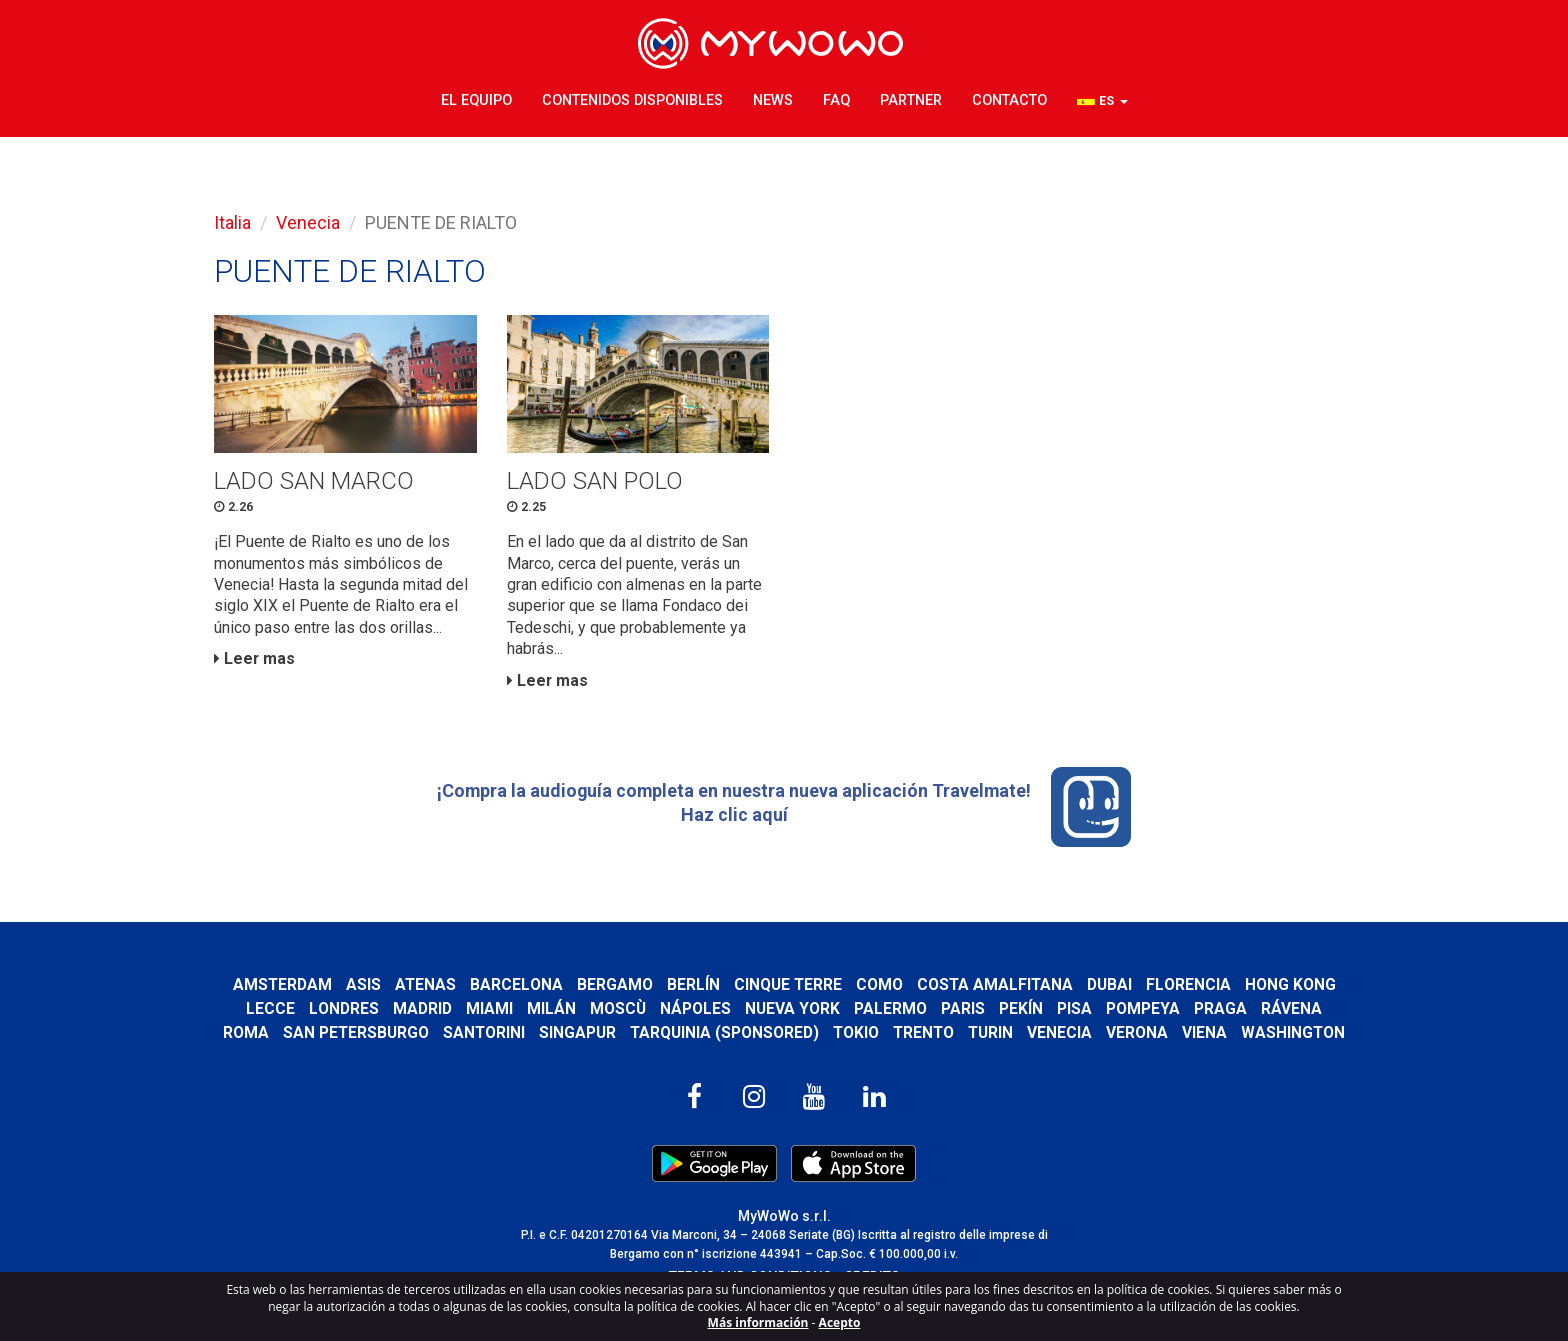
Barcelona (515, 987)
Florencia (1190, 987)
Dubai (1111, 987)
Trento (924, 1036)
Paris (963, 1011)
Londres (344, 1011)
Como (879, 987)
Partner (911, 99)
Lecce (270, 1011)
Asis (361, 987)
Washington (1296, 1036)
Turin (993, 1036)
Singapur (575, 1036)
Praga (1220, 1011)
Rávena (1291, 1011)
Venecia (308, 222)
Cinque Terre (787, 987)
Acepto (840, 1322)
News (773, 99)
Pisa (1074, 1011)
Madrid (422, 1011)
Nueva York (792, 1011)
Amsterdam (280, 987)
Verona (1140, 1036)
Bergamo (614, 987)
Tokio (855, 1036)
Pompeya (1143, 1011)
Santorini (481, 1036)
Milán (551, 1011)
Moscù (618, 1011)
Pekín (1021, 1011)
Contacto (1009, 99)
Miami (489, 1011)
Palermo (890, 1011)
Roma (242, 1036)
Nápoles (695, 1011)
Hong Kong (1292, 987)
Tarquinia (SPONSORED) (723, 1036)
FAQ (836, 99)
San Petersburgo (352, 1036)
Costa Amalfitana (996, 987)
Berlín (692, 987)
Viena (1207, 1036)
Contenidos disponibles (632, 99)
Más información (758, 1322)
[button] (1102, 100)
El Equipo (476, 99)
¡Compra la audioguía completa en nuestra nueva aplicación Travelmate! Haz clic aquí (784, 810)
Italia (232, 222)
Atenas (424, 987)
